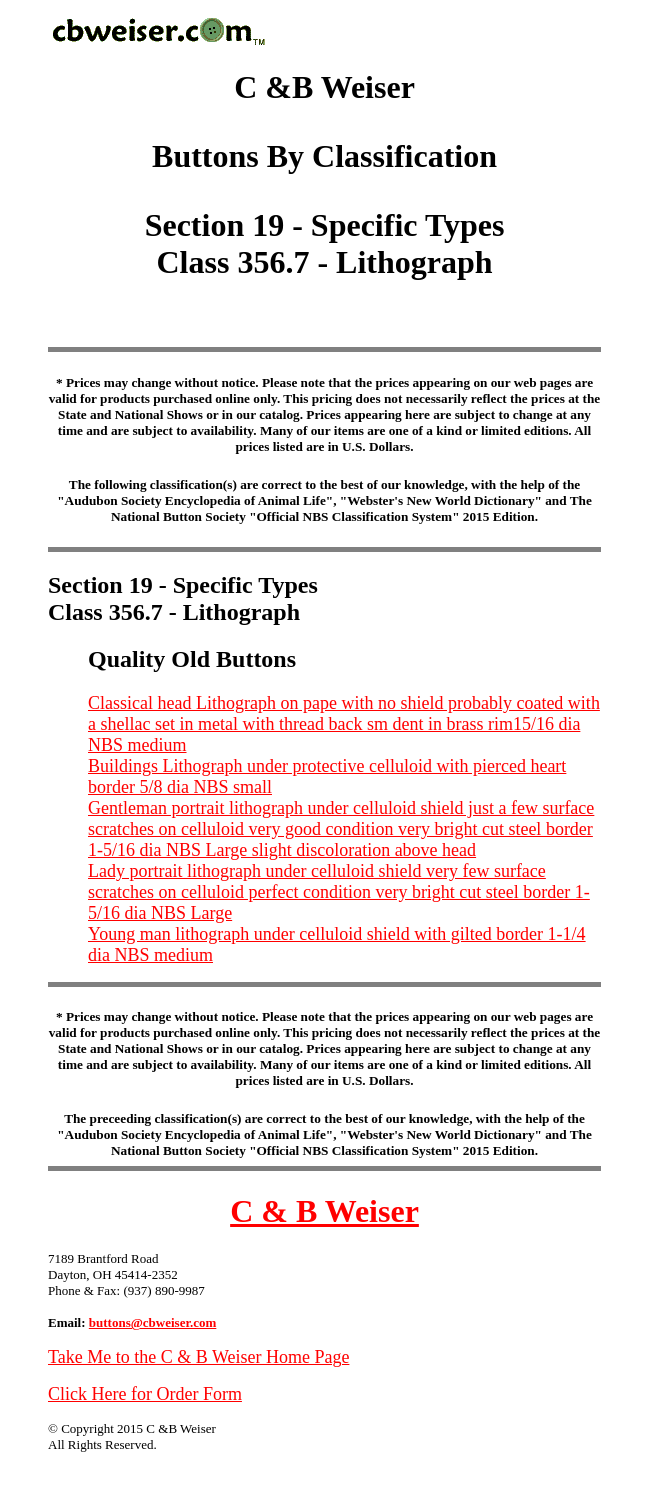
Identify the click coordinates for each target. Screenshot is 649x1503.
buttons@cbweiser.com (153, 1322)
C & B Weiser (324, 1211)
